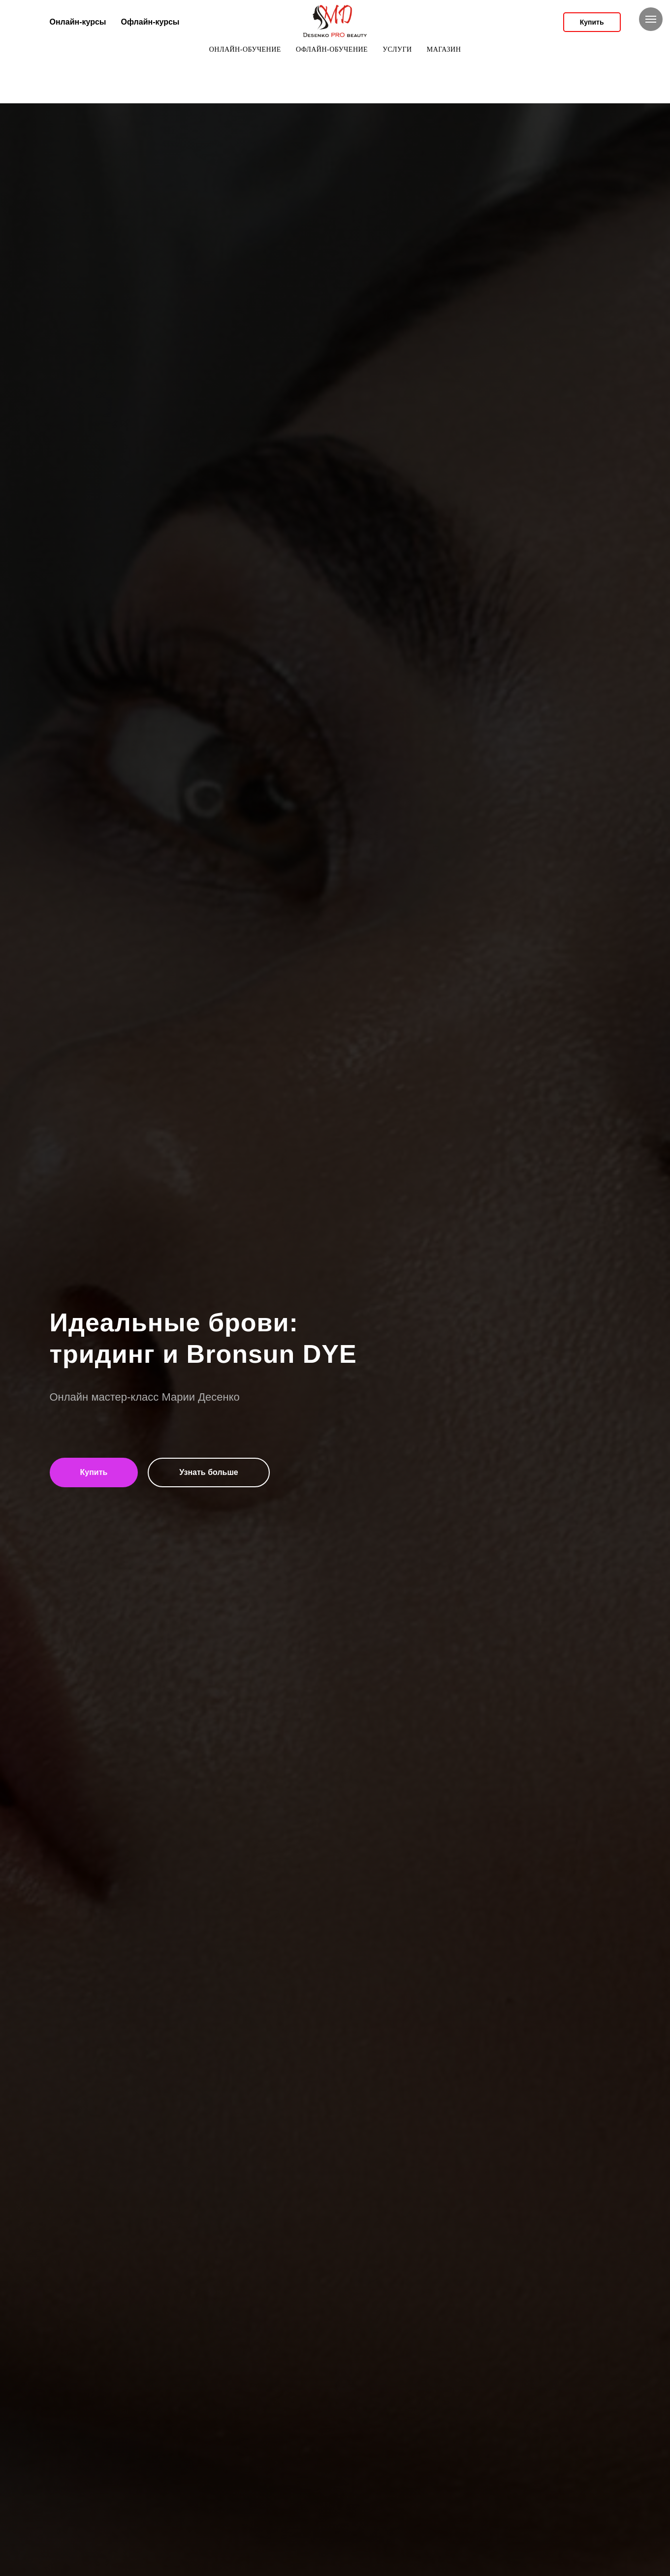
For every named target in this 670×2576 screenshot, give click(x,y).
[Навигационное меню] (650, 19)
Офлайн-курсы (150, 22)
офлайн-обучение (332, 49)
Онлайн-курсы (78, 22)
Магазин (444, 49)
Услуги (397, 49)
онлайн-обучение (245, 49)
